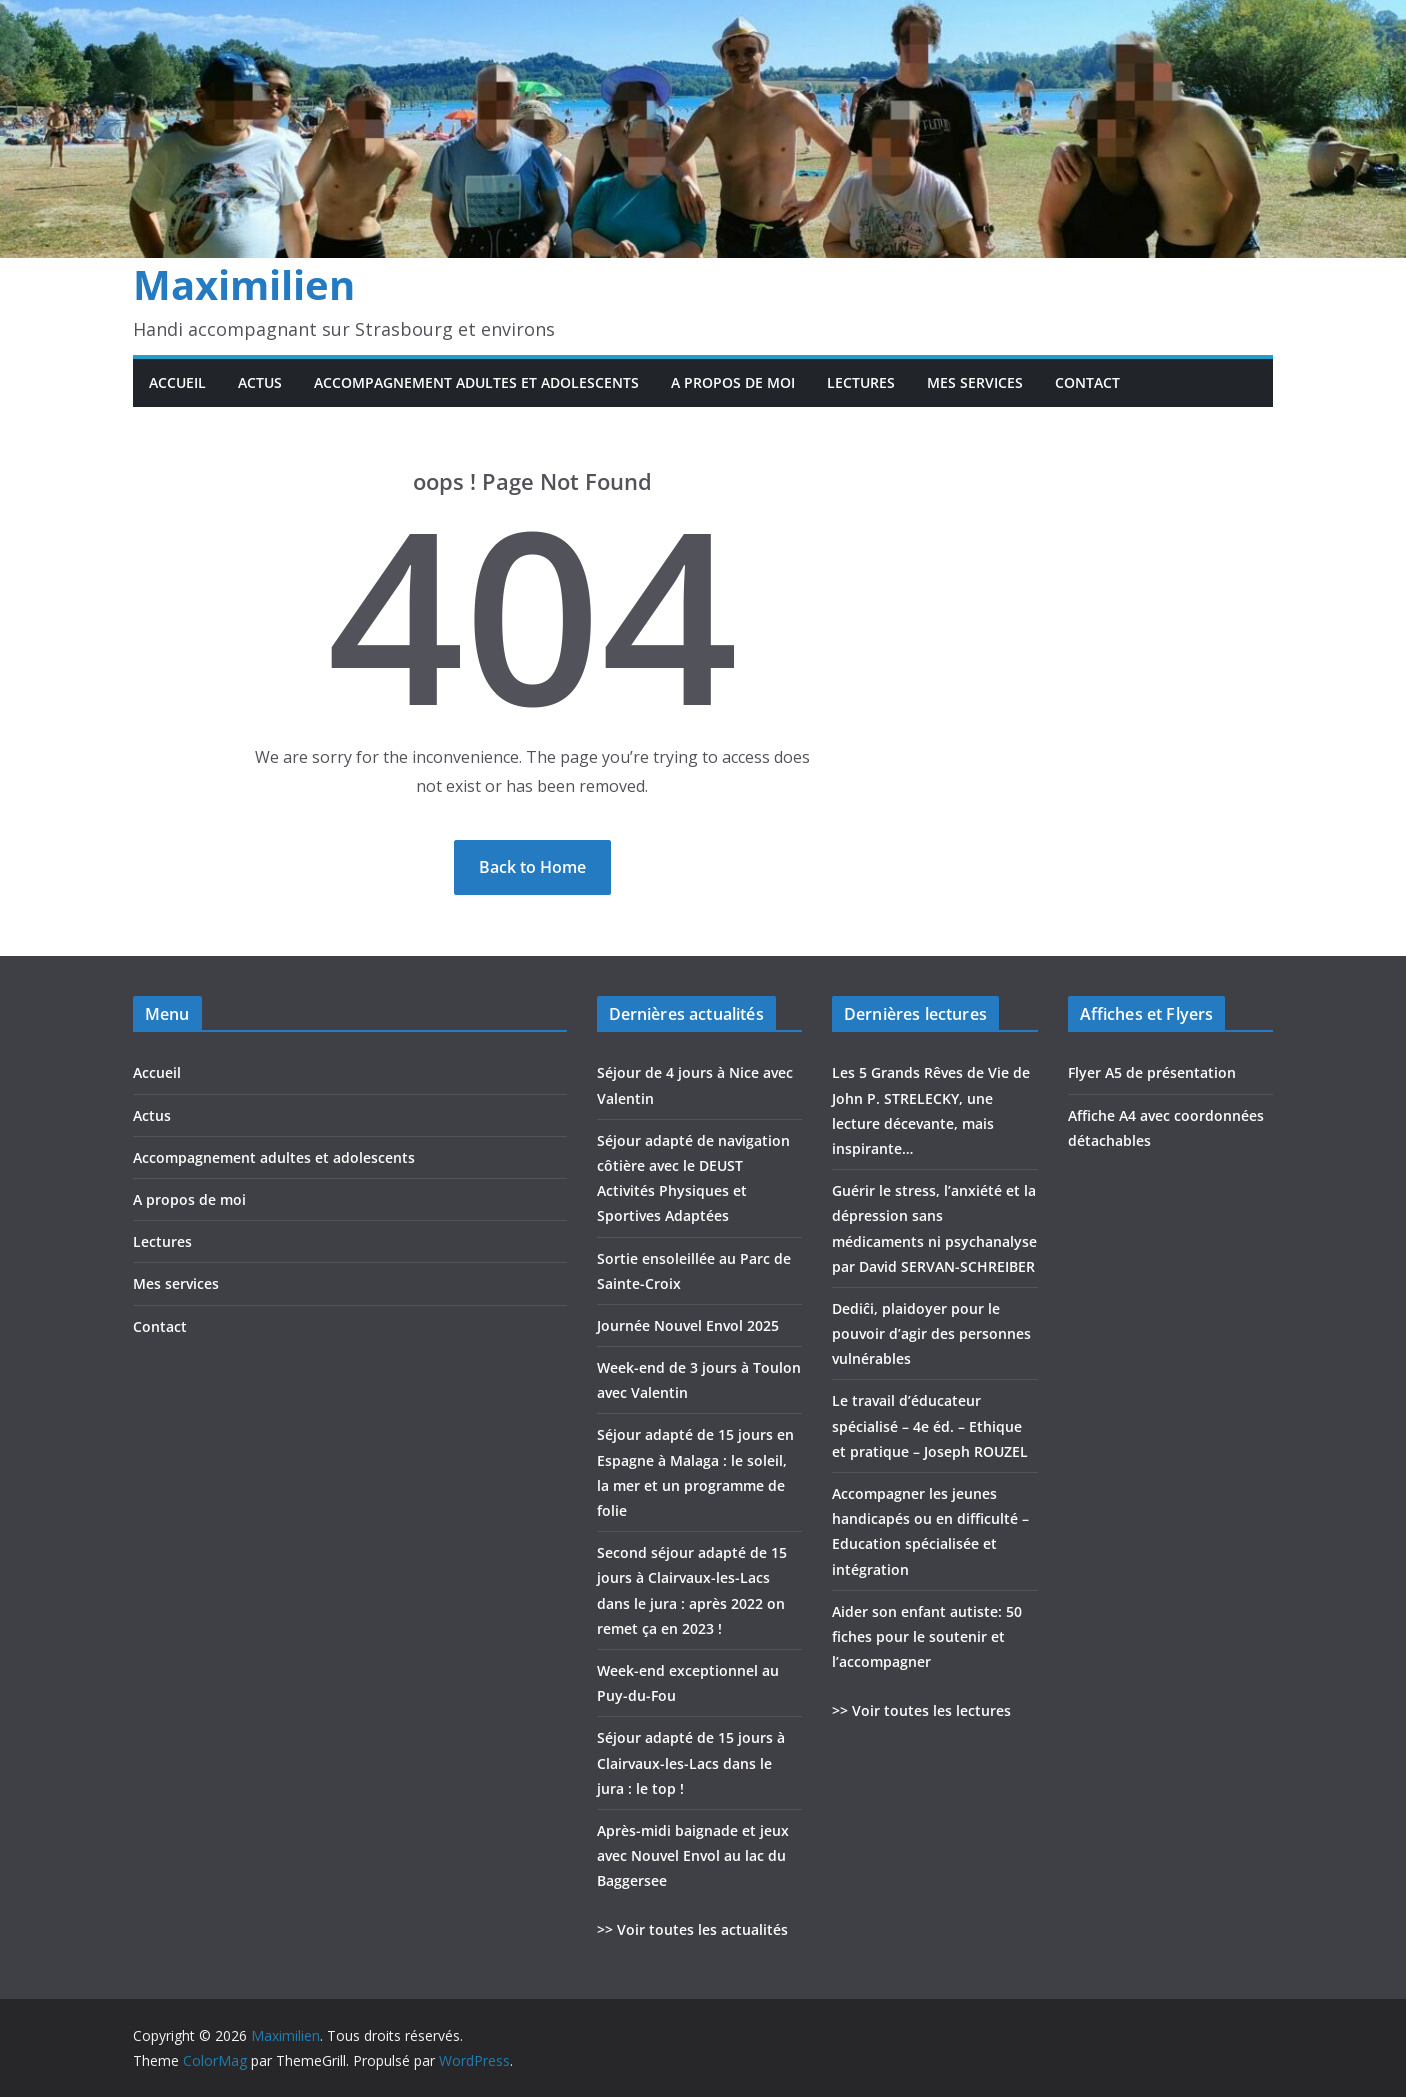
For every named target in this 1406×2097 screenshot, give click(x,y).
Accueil (177, 382)
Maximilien (244, 284)
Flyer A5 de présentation (1152, 1072)
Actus (260, 382)
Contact (1087, 382)
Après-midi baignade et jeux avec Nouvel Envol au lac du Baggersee (693, 1855)
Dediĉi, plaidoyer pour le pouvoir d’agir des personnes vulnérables (931, 1333)
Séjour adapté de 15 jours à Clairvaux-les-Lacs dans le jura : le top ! (691, 1762)
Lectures (861, 382)
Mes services (975, 382)
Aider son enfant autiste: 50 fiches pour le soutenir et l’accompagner (927, 1636)
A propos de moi (733, 382)
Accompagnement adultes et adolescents (476, 382)
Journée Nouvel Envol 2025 (688, 1325)
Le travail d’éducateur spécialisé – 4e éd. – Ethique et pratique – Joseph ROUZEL (930, 1425)
